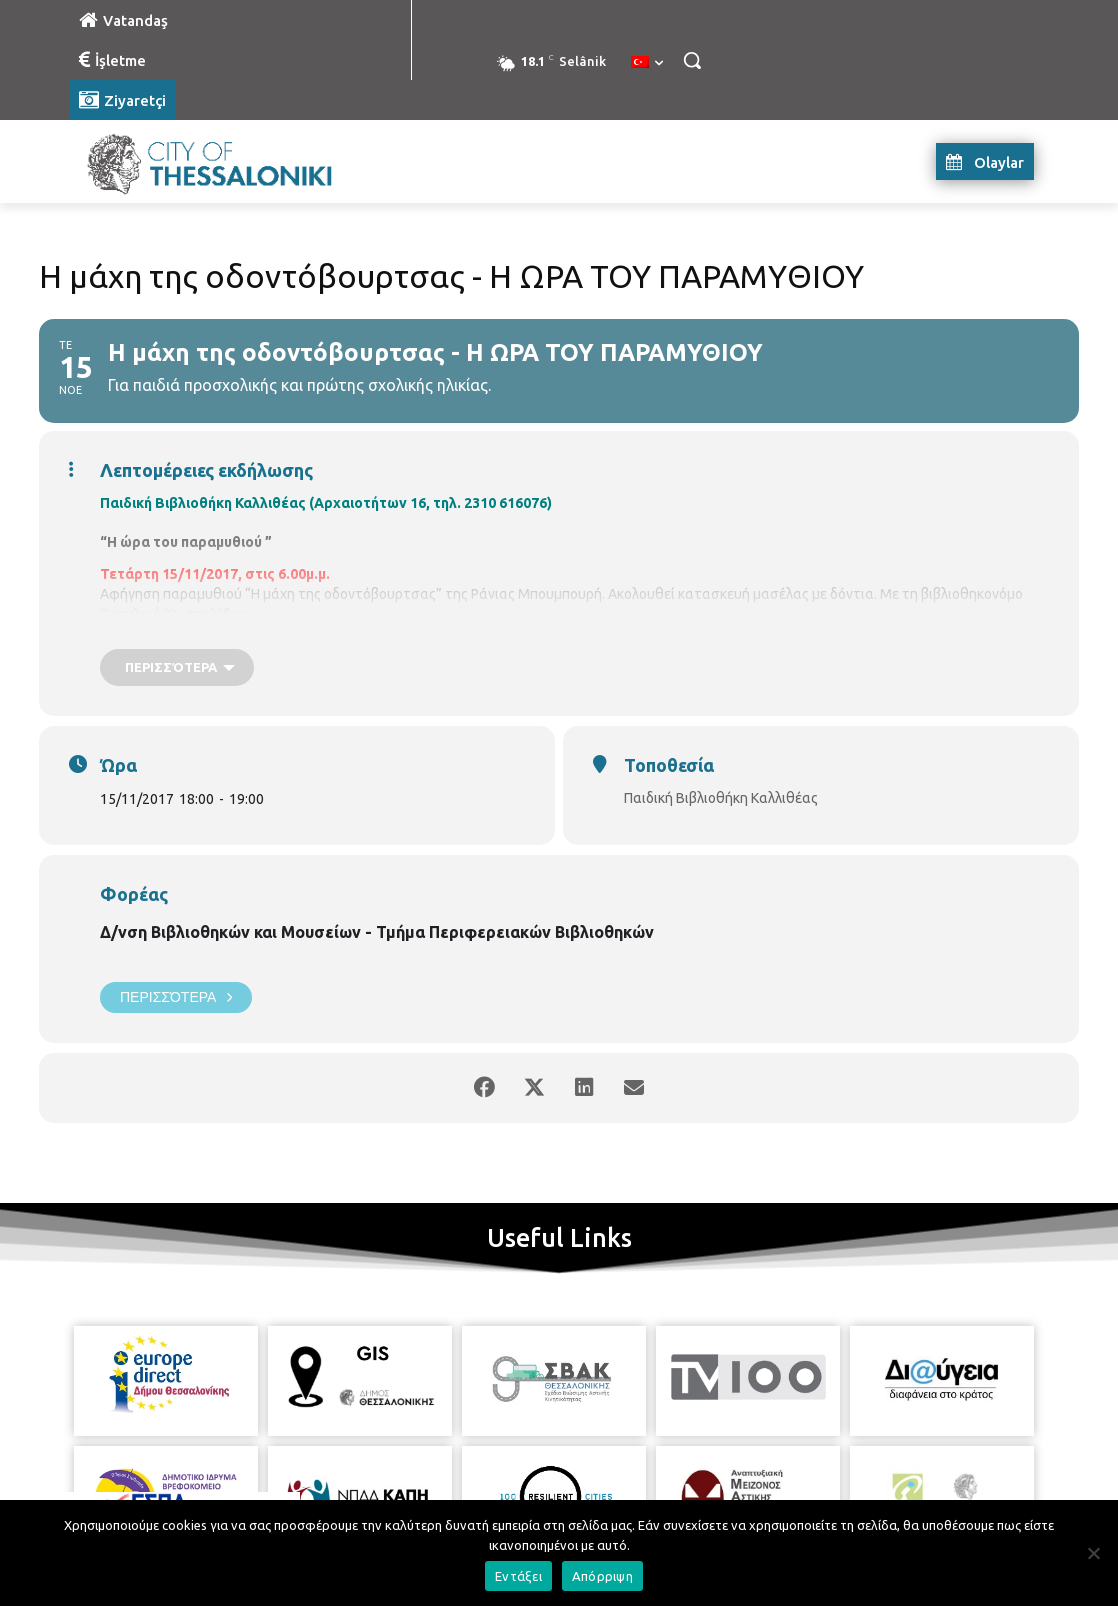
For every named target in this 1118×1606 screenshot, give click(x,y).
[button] (692, 60)
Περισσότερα (176, 997)
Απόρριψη (602, 1576)
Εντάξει (518, 1576)
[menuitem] (647, 63)
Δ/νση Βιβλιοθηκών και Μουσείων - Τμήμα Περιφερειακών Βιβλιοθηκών (377, 932)
